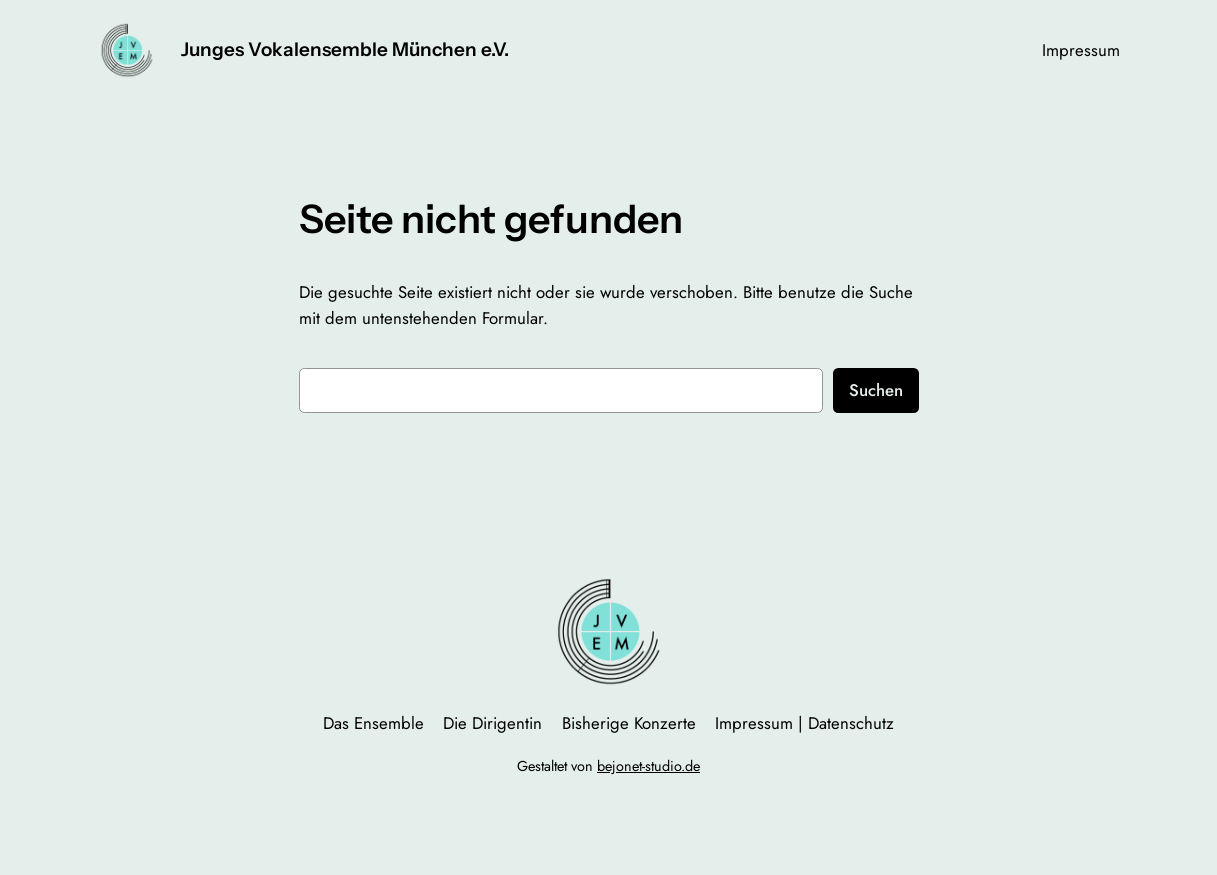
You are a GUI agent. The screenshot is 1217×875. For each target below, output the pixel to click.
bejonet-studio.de (648, 766)
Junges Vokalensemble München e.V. (345, 49)
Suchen (876, 390)
